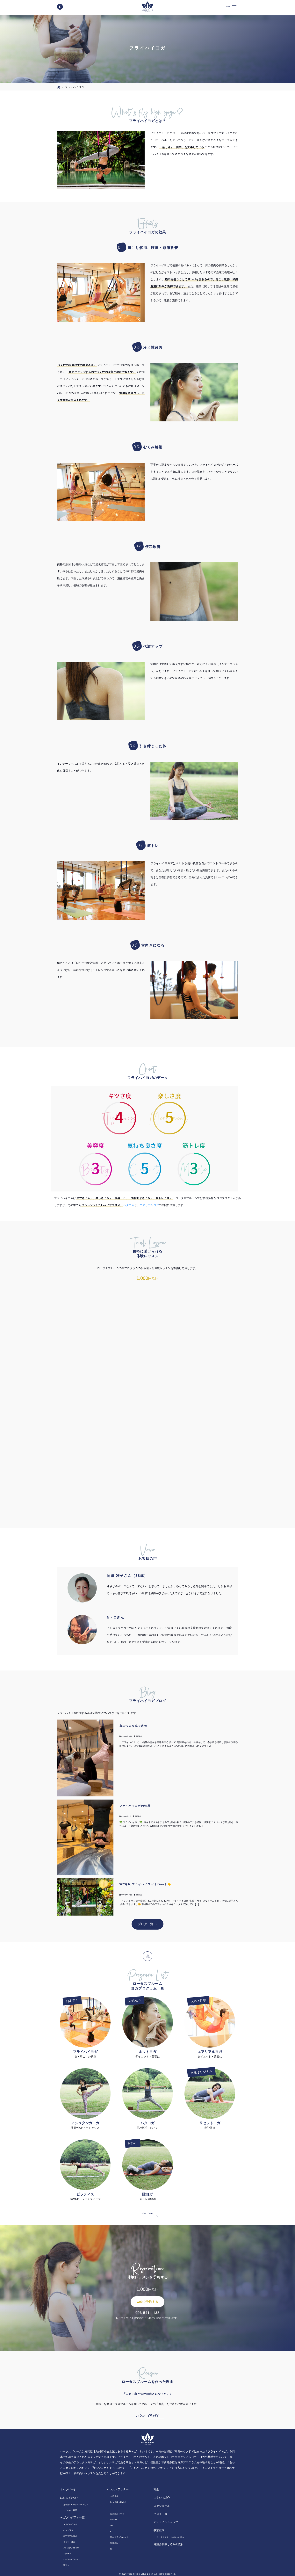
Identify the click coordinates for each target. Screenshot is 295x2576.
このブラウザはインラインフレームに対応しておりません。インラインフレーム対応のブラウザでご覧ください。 (147, 1402)
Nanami (113, 2520)
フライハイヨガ (70, 2524)
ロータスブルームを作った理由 (170, 2537)
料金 (156, 2489)
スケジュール (162, 2505)
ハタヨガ (128, 1205)
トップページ (68, 2489)
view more (147, 2213)
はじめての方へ (69, 2497)
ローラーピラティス (72, 2559)
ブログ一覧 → (147, 1924)
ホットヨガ (68, 2530)
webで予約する (147, 2301)
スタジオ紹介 (162, 2497)
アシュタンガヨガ (71, 2548)
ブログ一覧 (160, 2513)
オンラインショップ (166, 2522)
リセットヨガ (69, 2542)
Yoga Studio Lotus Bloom (140, 2574)
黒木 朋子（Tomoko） (119, 2537)
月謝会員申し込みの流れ (168, 2544)
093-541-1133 (147, 2313)
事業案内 (159, 2530)
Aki (111, 2525)
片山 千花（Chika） (118, 2502)
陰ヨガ (66, 2565)
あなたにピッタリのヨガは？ (76, 2504)
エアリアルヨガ (149, 1205)
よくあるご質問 (70, 2510)
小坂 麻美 (114, 2496)
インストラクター (118, 2489)
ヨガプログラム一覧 (72, 2517)
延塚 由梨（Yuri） (118, 2514)
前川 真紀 (114, 2543)
